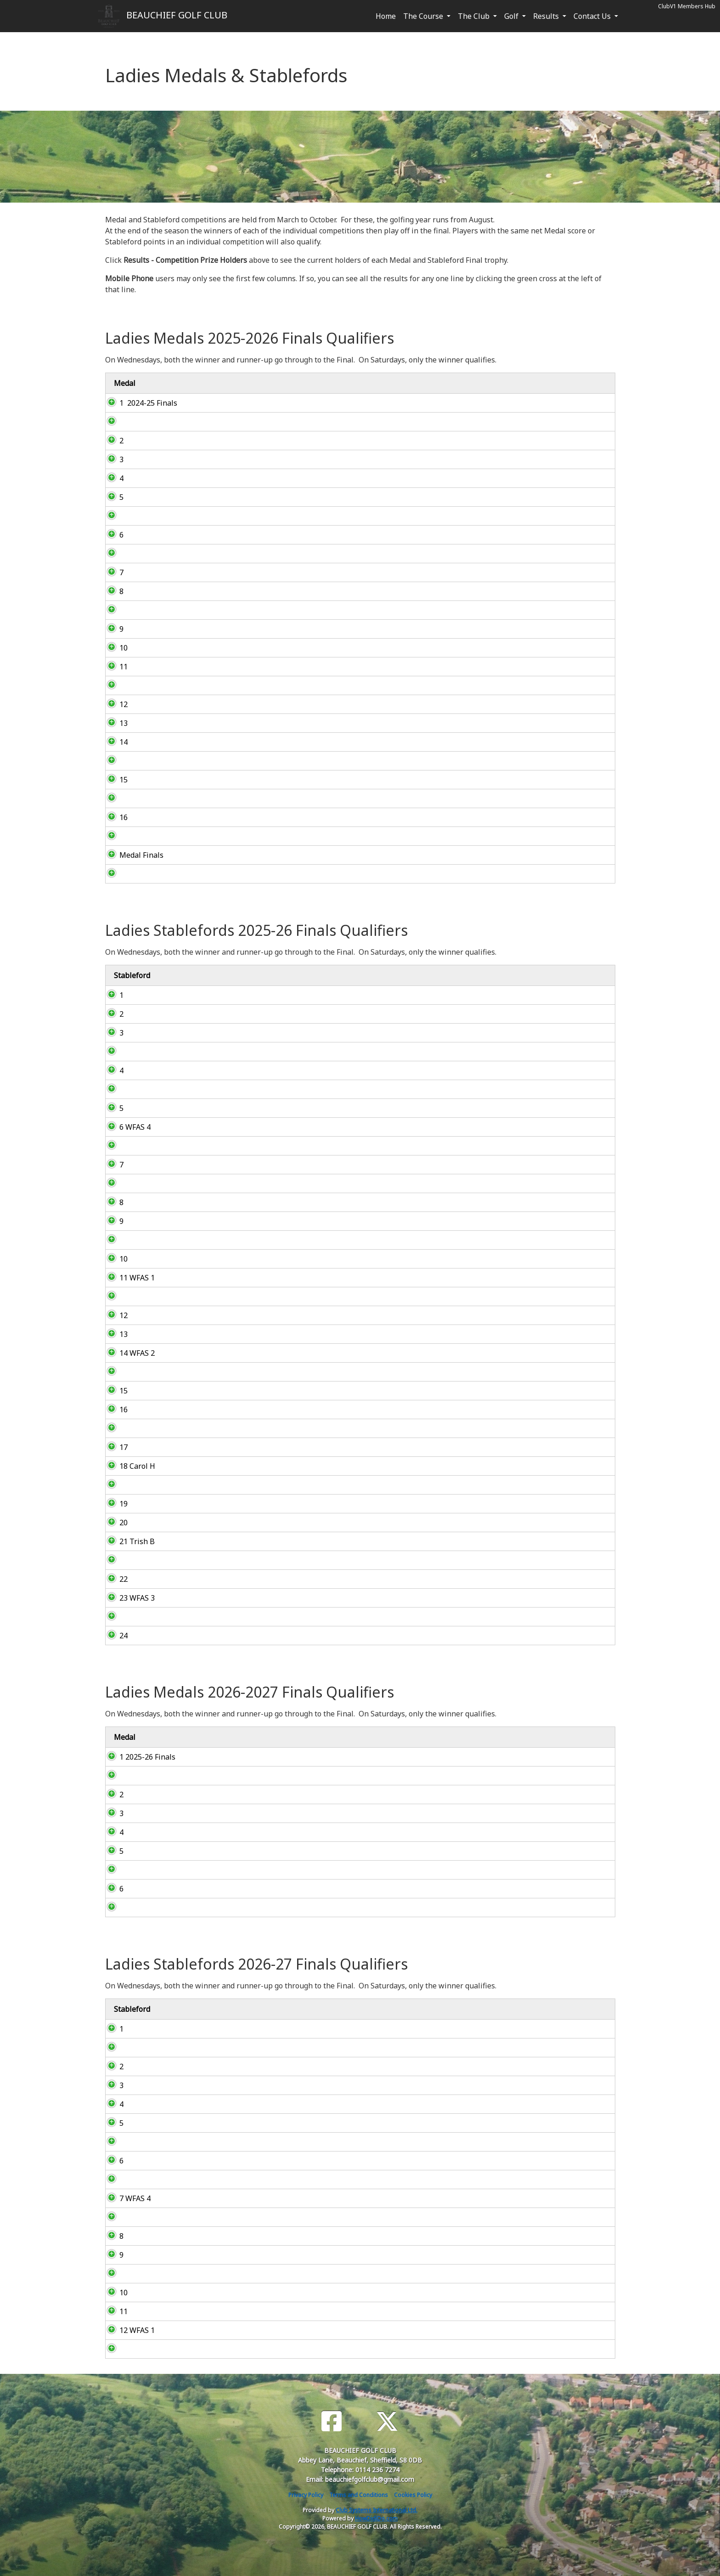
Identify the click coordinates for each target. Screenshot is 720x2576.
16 (114, 817)
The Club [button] (474, 16)
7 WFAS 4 (125, 2198)
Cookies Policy (413, 2495)
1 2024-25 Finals (139, 403)
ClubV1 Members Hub (686, 6)
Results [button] (547, 16)
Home (386, 16)
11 (114, 667)
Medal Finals (132, 855)
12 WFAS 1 (128, 2330)
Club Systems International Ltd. (376, 2510)
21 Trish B (128, 1541)
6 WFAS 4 (125, 1127)
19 (114, 1504)
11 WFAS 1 (128, 1278)
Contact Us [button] (593, 16)
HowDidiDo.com (376, 2518)
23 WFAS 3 (128, 1598)
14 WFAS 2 (128, 1353)
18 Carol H (128, 1466)
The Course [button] (424, 16)
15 (114, 780)
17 (114, 1447)
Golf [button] (512, 16)
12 (114, 704)
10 (114, 648)
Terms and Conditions (358, 2495)
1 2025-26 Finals (138, 1757)
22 (114, 1579)
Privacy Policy (305, 2495)
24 (114, 1636)
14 (114, 742)
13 (114, 723)
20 (114, 1522)
